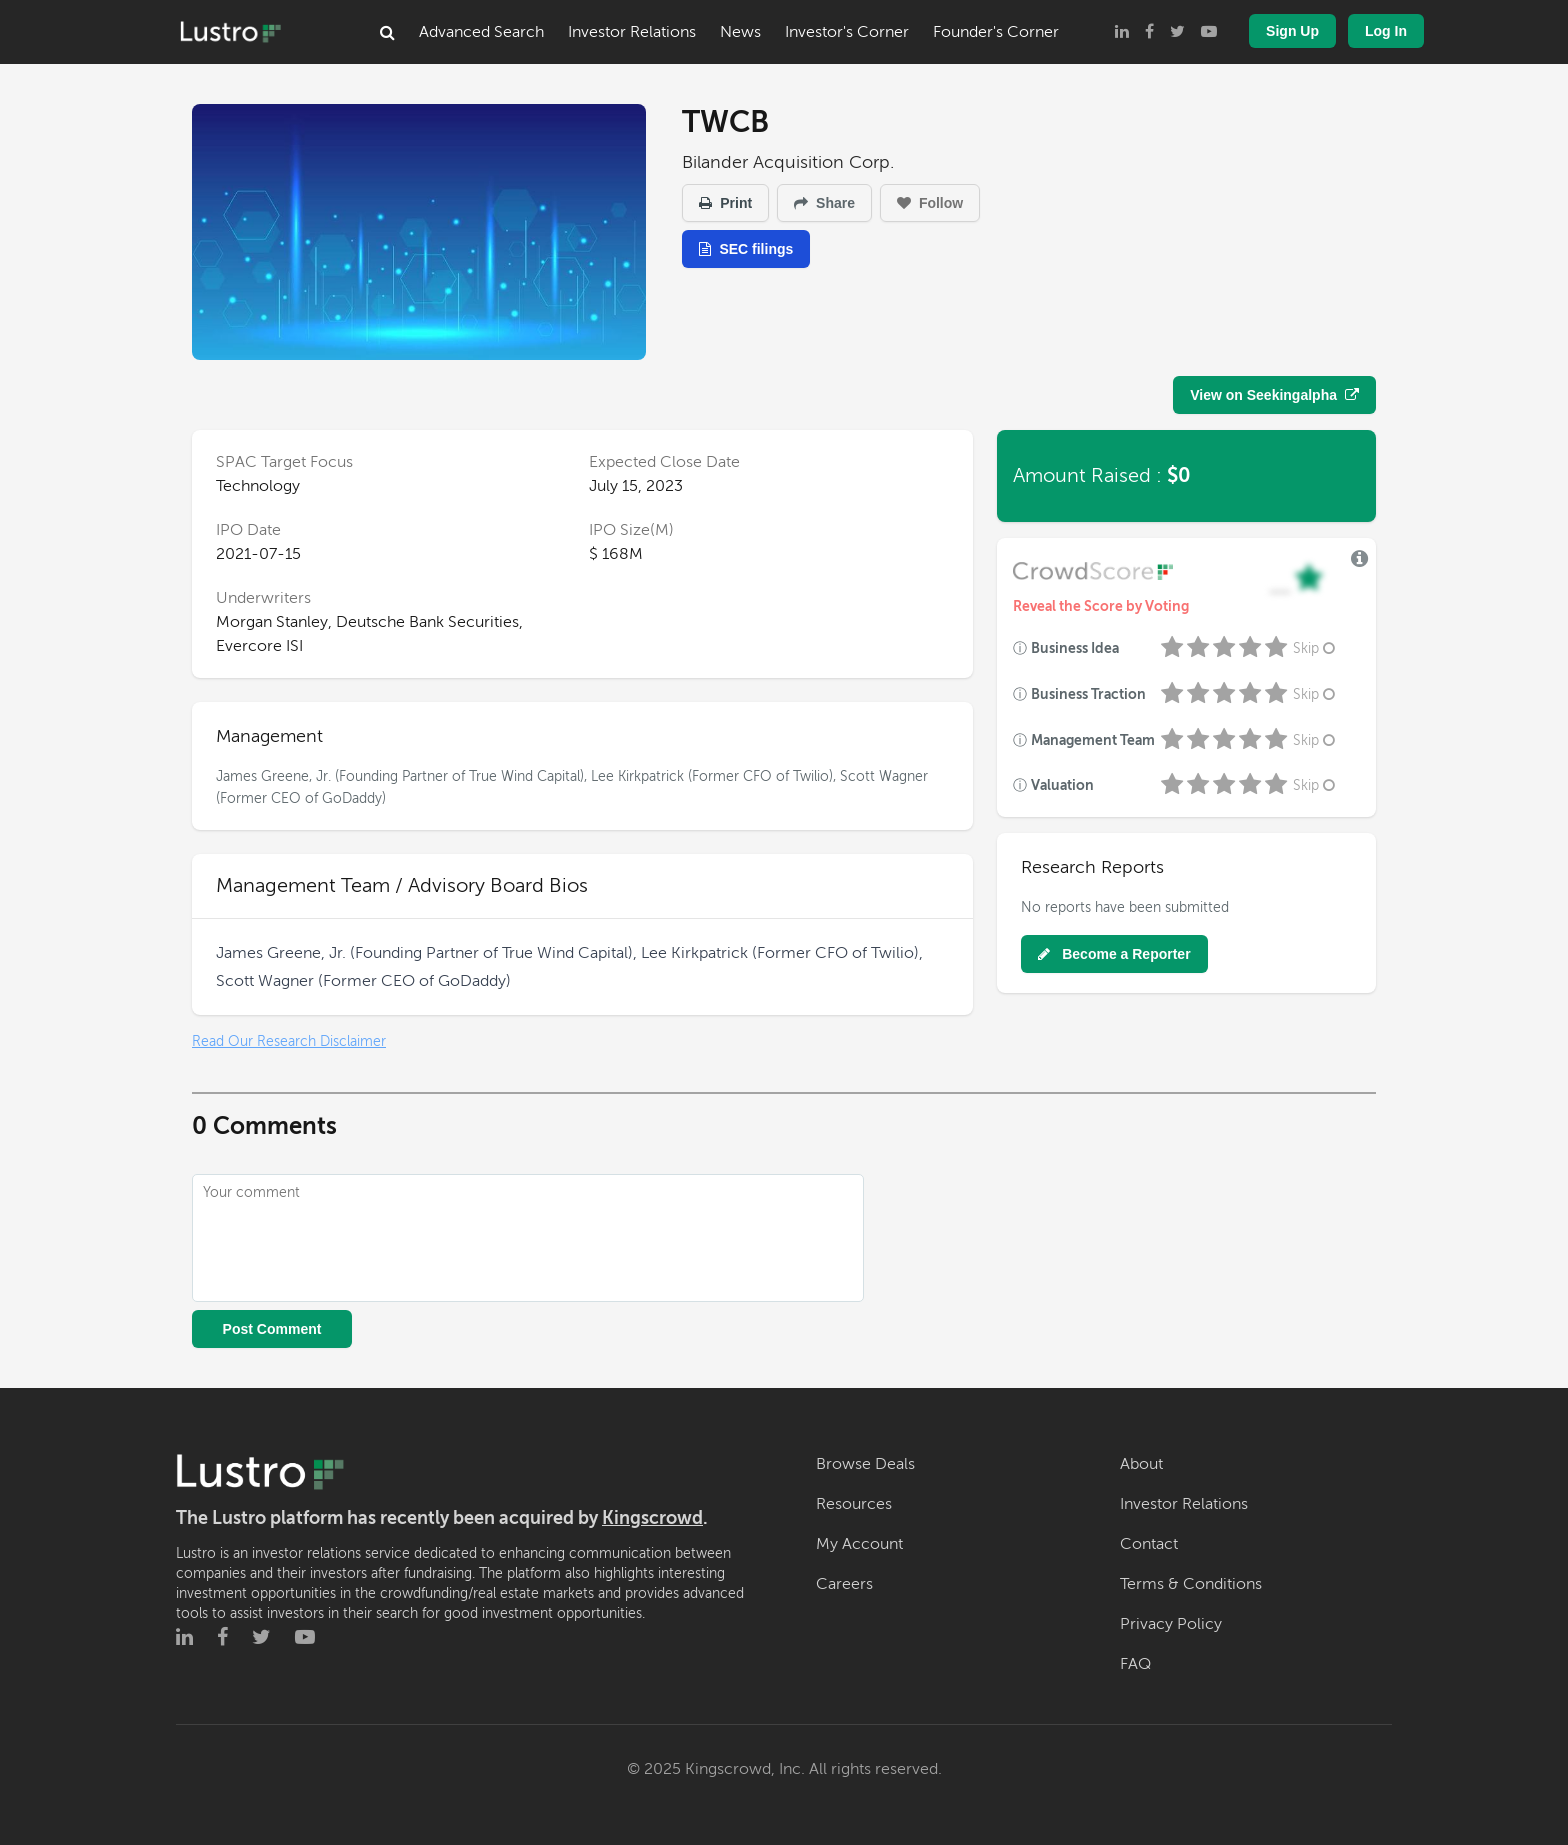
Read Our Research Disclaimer (289, 1041)
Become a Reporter (1114, 954)
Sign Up (1292, 31)
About (1141, 1464)
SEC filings (746, 249)
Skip (1316, 648)
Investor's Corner (847, 32)
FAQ (1135, 1664)
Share (824, 203)
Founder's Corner (996, 32)
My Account (859, 1544)
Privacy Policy (1171, 1624)
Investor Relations (632, 32)
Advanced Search (481, 32)
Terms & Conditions (1191, 1584)
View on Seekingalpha (1274, 395)
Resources (854, 1504)
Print (725, 203)
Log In (1386, 31)
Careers (844, 1584)
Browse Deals (865, 1464)
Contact (1149, 1544)
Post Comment (272, 1329)
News (740, 32)
